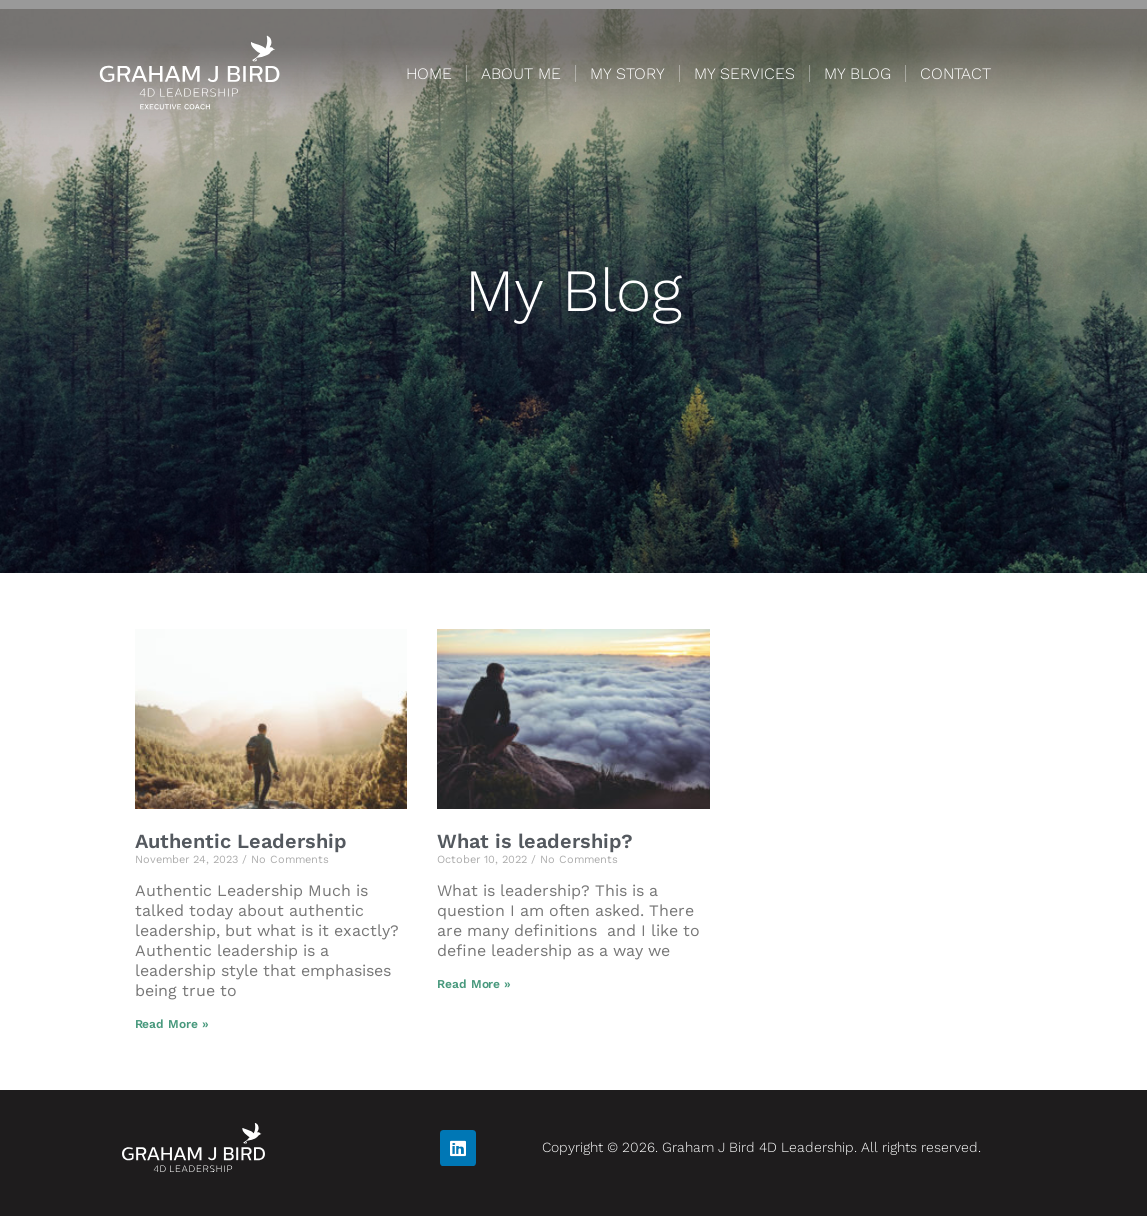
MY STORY (627, 73)
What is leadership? (535, 841)
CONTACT (955, 73)
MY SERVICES (744, 73)
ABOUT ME (521, 73)
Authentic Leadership (241, 841)
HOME (429, 73)
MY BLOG (857, 73)
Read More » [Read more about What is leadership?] (474, 984)
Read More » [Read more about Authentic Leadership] (172, 1024)
